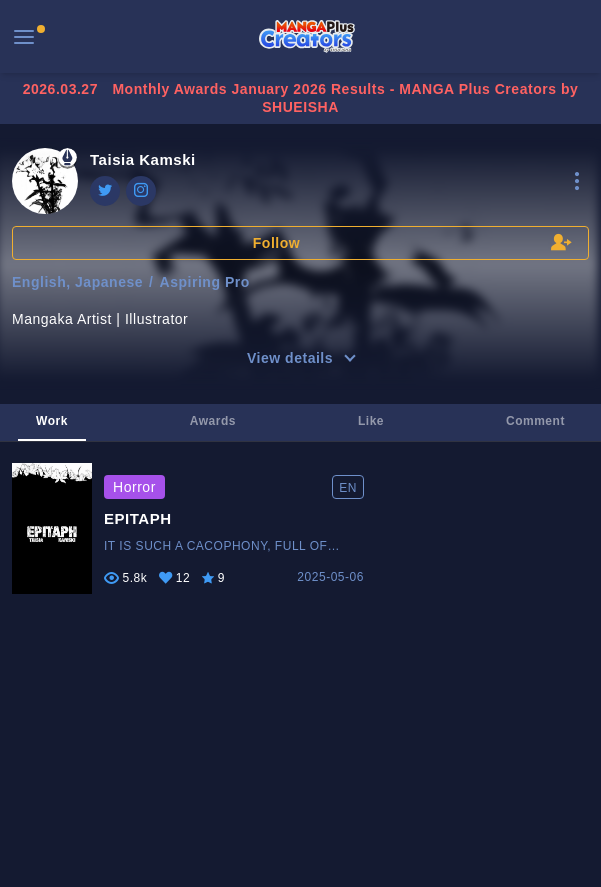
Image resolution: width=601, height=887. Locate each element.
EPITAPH (138, 518)
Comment (535, 421)
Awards (213, 421)
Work (52, 421)
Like (371, 421)
